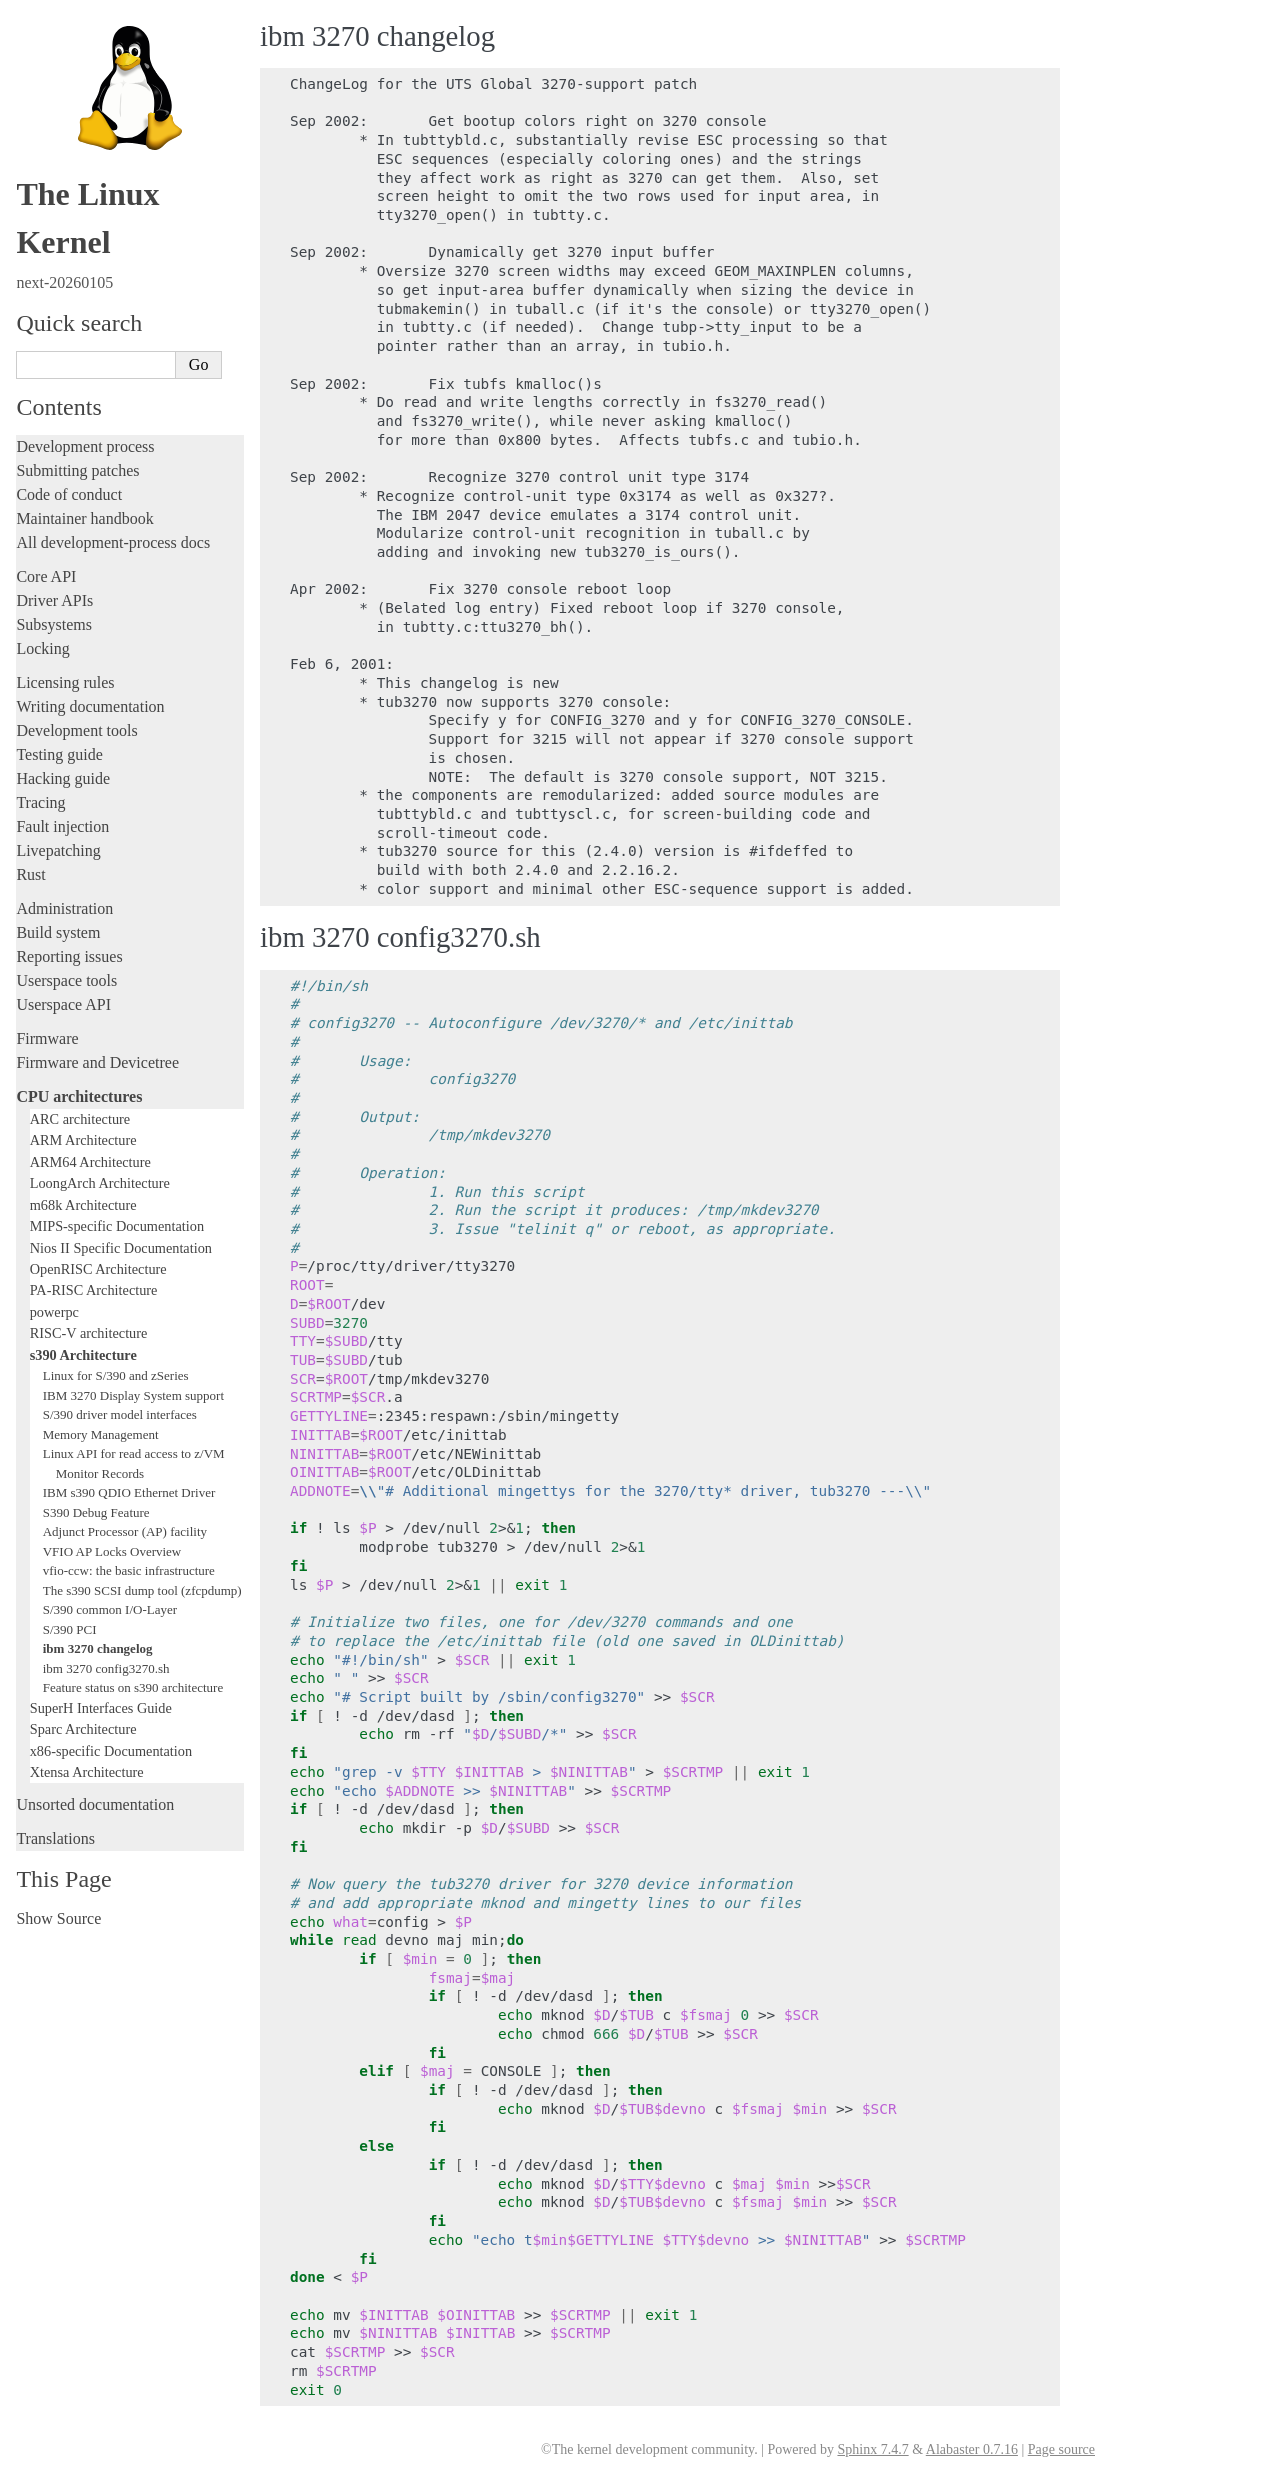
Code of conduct (69, 494)
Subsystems (54, 624)
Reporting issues (69, 956)
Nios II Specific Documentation (121, 1248)
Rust (30, 874)
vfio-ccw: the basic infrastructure (129, 1570)
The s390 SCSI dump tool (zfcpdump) (142, 1590)
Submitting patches (77, 470)
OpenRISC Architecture (98, 1269)
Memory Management (101, 1434)
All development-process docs (113, 542)
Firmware (47, 1038)
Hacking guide (63, 778)
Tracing (40, 802)
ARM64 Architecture (90, 1162)
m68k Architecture (83, 1205)
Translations (55, 1838)
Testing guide (59, 754)
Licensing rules (65, 682)
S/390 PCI (70, 1629)
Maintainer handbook (84, 518)
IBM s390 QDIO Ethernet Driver (129, 1492)
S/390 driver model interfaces (120, 1414)
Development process (85, 446)
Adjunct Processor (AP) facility (125, 1531)
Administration (64, 908)
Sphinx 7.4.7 (872, 2449)
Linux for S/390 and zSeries (116, 1375)
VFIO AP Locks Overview (112, 1551)
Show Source (58, 1918)
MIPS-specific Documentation (117, 1226)
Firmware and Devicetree (97, 1062)
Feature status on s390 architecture (133, 1687)
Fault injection (62, 826)
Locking (42, 648)
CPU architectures (79, 1096)
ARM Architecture (83, 1140)
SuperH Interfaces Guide (101, 1708)
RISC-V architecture (89, 1333)
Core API (46, 576)
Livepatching (58, 850)
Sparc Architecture (83, 1729)
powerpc (54, 1312)
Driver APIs (54, 600)
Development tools (76, 730)
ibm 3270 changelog (98, 1648)
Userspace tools (66, 980)
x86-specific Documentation (111, 1751)
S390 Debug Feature (96, 1512)
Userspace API (63, 1004)
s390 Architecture (83, 1355)
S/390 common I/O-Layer (110, 1609)
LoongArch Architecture (100, 1183)
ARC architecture (80, 1119)
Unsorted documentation (95, 1804)
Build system (58, 932)
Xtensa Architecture (87, 1772)
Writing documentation (90, 706)
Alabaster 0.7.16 (972, 2449)
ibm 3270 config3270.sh (106, 1668)
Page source (1061, 2449)
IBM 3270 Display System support (133, 1395)
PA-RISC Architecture (94, 1290)
